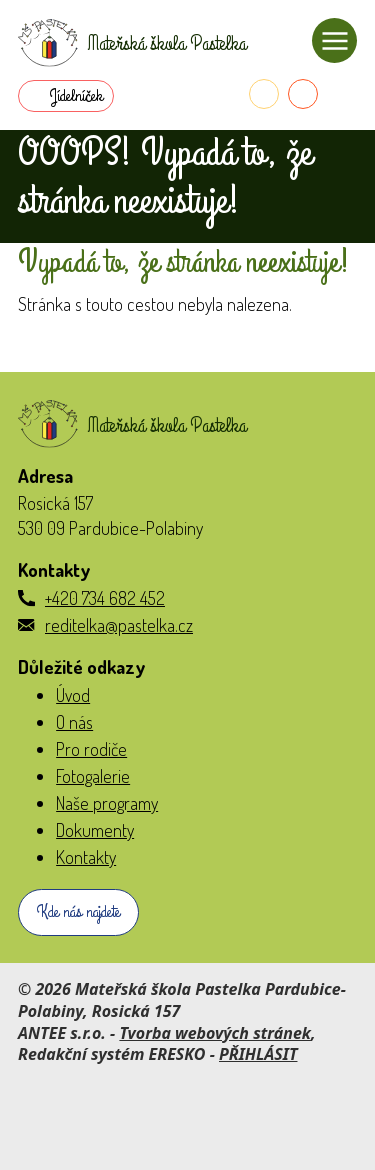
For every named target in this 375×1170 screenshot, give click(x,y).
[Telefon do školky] (264, 94)
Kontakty (86, 857)
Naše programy (107, 803)
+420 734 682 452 (105, 598)
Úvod (73, 695)
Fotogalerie (93, 776)
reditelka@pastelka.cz (119, 625)
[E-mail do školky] (303, 94)
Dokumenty (95, 830)
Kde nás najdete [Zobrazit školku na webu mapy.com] (78, 912)
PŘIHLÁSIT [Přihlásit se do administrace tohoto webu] (258, 1054)
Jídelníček (76, 96)
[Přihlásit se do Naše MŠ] (342, 94)
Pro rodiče (91, 749)
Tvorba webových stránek (215, 1033)
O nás (74, 722)
